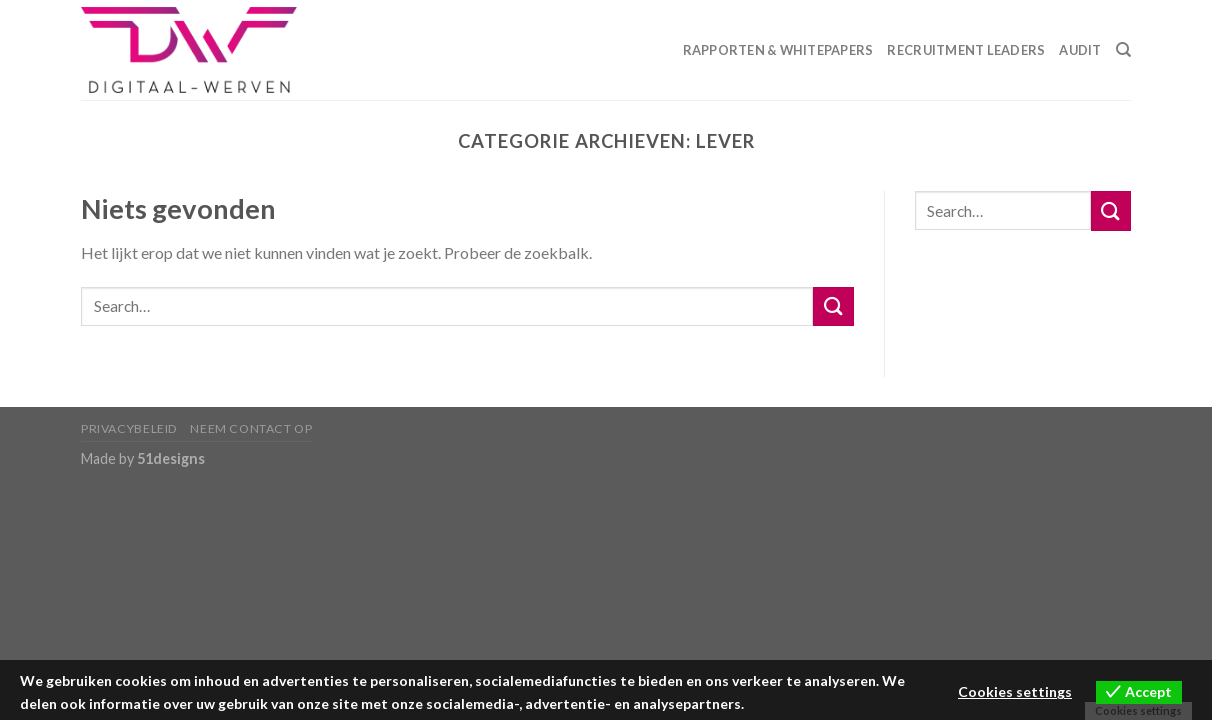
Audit (1080, 50)
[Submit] (833, 306)
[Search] (1123, 50)
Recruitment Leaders (966, 50)
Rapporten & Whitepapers (778, 50)
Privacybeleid (129, 428)
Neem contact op (251, 428)
